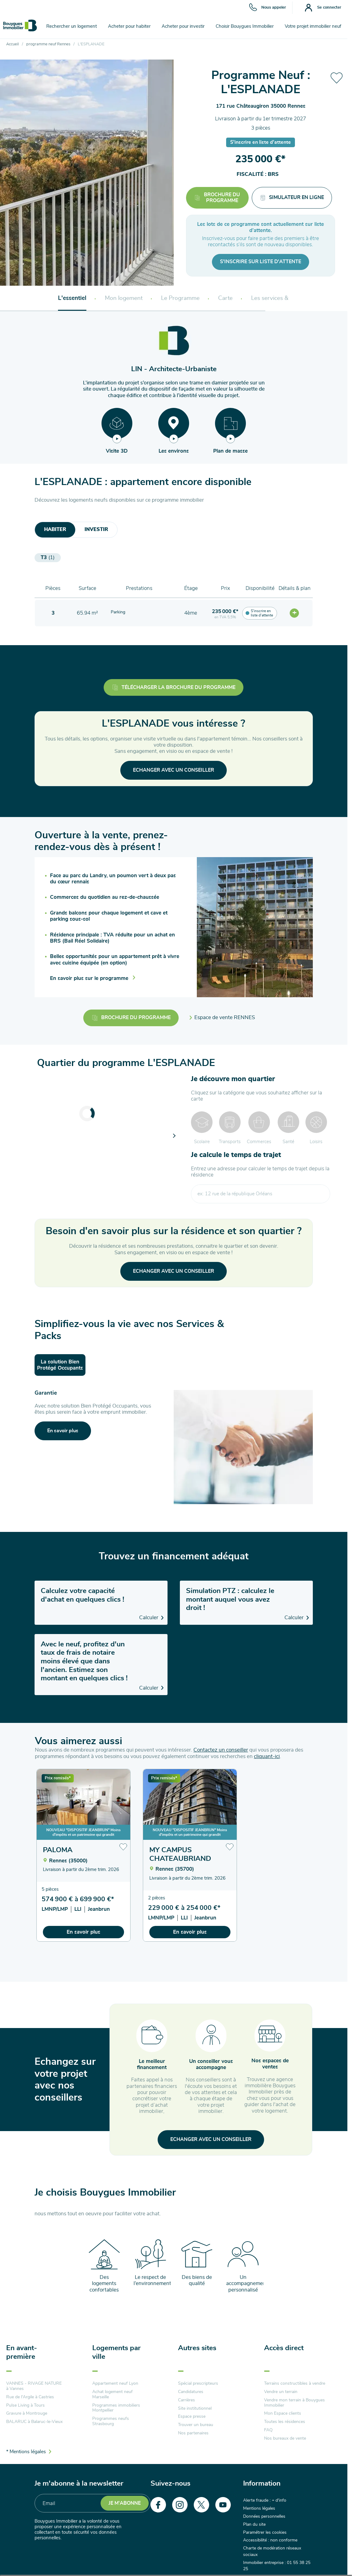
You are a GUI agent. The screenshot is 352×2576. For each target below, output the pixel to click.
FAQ (268, 2430)
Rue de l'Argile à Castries (30, 2397)
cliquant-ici (267, 1756)
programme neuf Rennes (48, 44)
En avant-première (21, 2352)
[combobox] (260, 1194)
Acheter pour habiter (129, 26)
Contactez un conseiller (220, 1750)
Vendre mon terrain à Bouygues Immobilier (294, 2403)
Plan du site (254, 2524)
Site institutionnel (195, 2408)
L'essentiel (72, 298)
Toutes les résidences (284, 2422)
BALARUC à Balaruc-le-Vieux (34, 2422)
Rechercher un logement (71, 26)
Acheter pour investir (183, 26)
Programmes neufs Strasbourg (110, 2421)
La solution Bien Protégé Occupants (60, 1365)
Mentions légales (259, 2508)
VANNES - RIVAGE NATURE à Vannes (34, 2386)
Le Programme (180, 298)
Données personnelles (264, 2516)
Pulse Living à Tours (25, 2405)
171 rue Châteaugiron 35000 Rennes (260, 106)
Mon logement (124, 298)
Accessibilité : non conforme (270, 2539)
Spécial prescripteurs (198, 2383)
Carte (225, 298)
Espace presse (191, 2416)
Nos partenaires (193, 2433)
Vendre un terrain (280, 2392)
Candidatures (190, 2392)
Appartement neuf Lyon (115, 2383)
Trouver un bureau (195, 2425)
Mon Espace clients (282, 2413)
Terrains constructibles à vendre (294, 2383)
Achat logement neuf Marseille (112, 2394)
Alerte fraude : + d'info (264, 2500)
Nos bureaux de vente (285, 2438)
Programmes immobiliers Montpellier (116, 2408)
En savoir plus (83, 1932)
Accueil (12, 44)
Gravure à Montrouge (26, 2413)
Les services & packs (278, 298)
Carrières (186, 2400)
